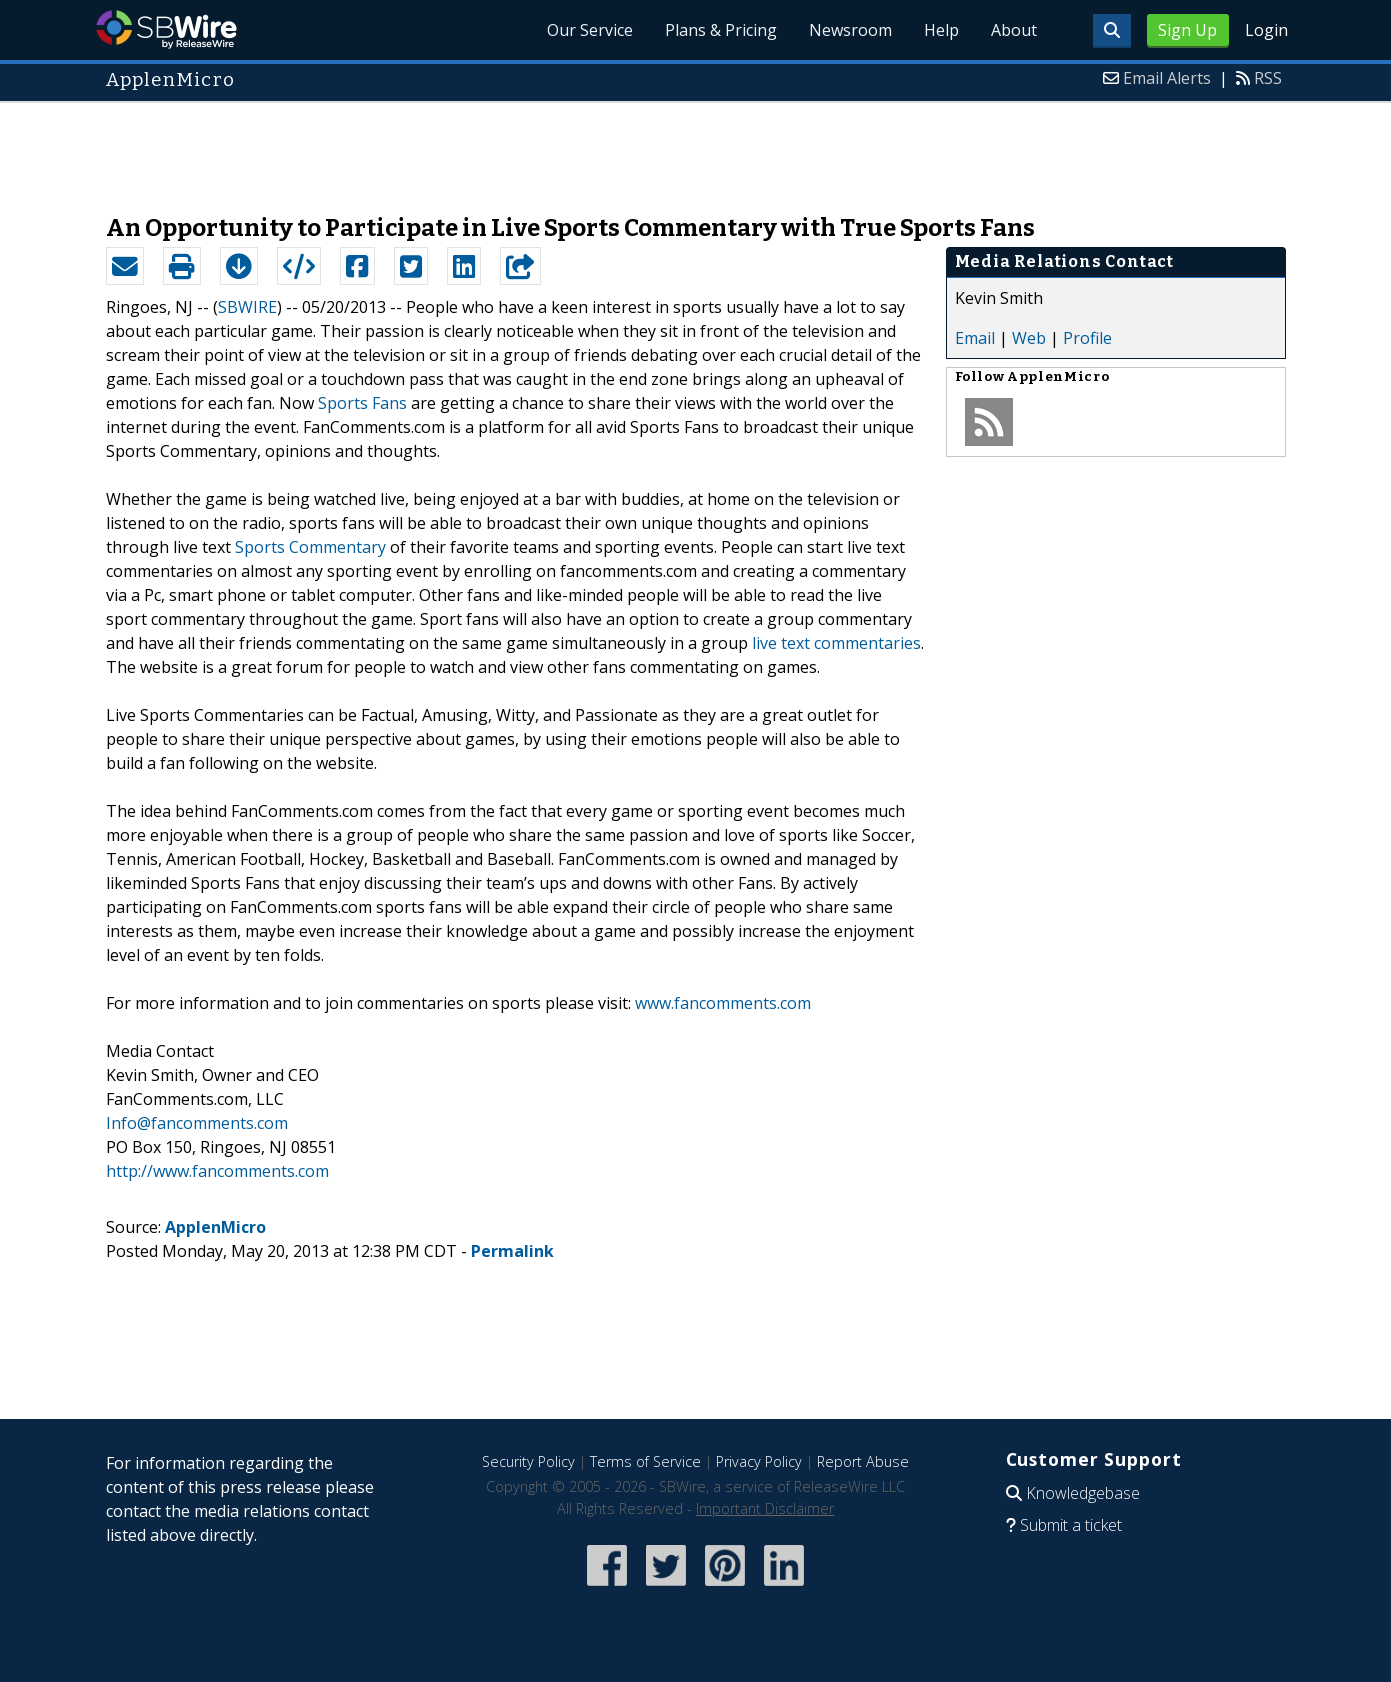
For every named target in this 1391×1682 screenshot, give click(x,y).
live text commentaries (836, 643)
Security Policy (528, 1461)
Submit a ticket (1071, 1525)
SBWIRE (247, 307)
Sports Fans (362, 403)
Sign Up (1187, 30)
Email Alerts (1167, 78)
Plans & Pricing (721, 30)
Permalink (512, 1251)
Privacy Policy (759, 1461)
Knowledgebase (1083, 1493)
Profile (1087, 338)
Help (941, 30)
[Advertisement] (696, 148)
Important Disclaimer (765, 1508)
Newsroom (850, 30)
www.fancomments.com (723, 1003)
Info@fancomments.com (197, 1123)
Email (975, 338)
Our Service (590, 30)
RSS (1268, 78)
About (1014, 30)
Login (1266, 30)
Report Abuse (863, 1461)
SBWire (166, 29)
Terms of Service (645, 1461)
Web (1029, 338)
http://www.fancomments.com (217, 1171)
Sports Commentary (310, 547)
